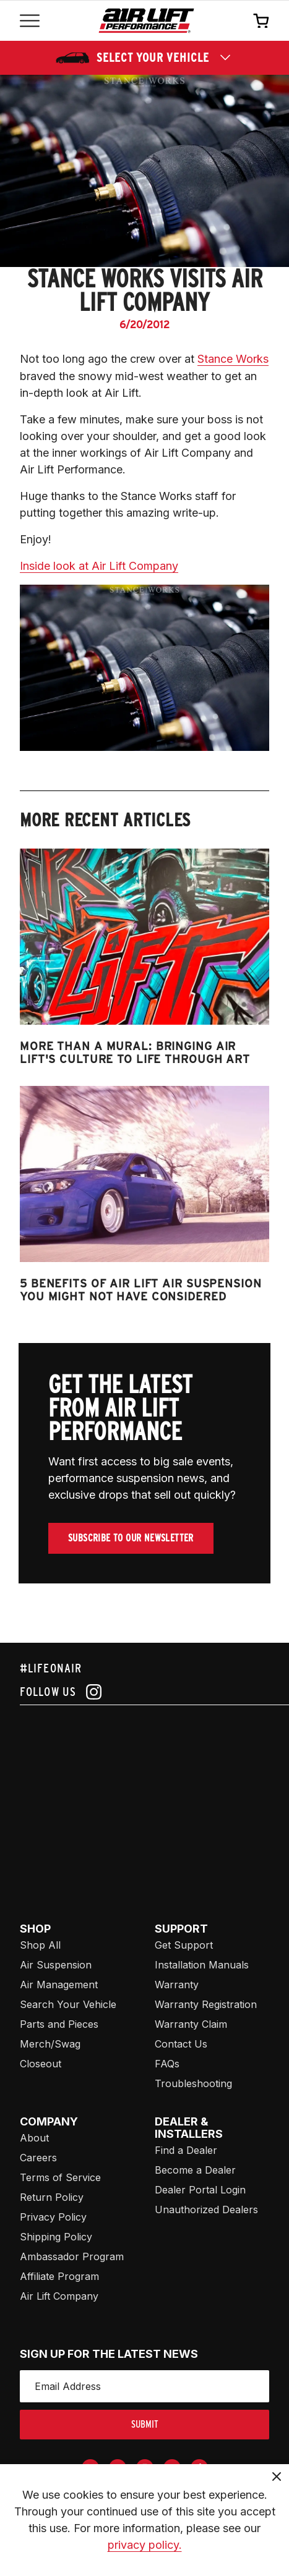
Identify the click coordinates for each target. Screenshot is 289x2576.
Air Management (59, 1984)
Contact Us (181, 2044)
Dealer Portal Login (200, 2190)
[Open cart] (261, 20)
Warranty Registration (206, 2004)
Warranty (177, 1984)
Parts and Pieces (59, 2024)
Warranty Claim (191, 2024)
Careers (38, 2157)
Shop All (40, 1945)
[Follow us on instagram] (144, 1692)
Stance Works (233, 358)
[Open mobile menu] (30, 20)
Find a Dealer (186, 2150)
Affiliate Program (59, 2276)
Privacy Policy (53, 2217)
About (34, 2138)
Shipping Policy (56, 2237)
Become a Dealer (195, 2170)
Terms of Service (60, 2177)
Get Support (184, 1945)
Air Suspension (56, 1965)
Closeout (40, 2063)
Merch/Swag (50, 2044)
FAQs (167, 2063)
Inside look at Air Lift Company (99, 565)
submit (144, 2424)
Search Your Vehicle (68, 2004)
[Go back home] (146, 20)
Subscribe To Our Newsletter (131, 1538)
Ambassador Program (72, 2256)
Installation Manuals (202, 1965)
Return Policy (52, 2197)
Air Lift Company (59, 2296)
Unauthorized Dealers (206, 2209)
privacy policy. (145, 2544)
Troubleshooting (193, 2083)
